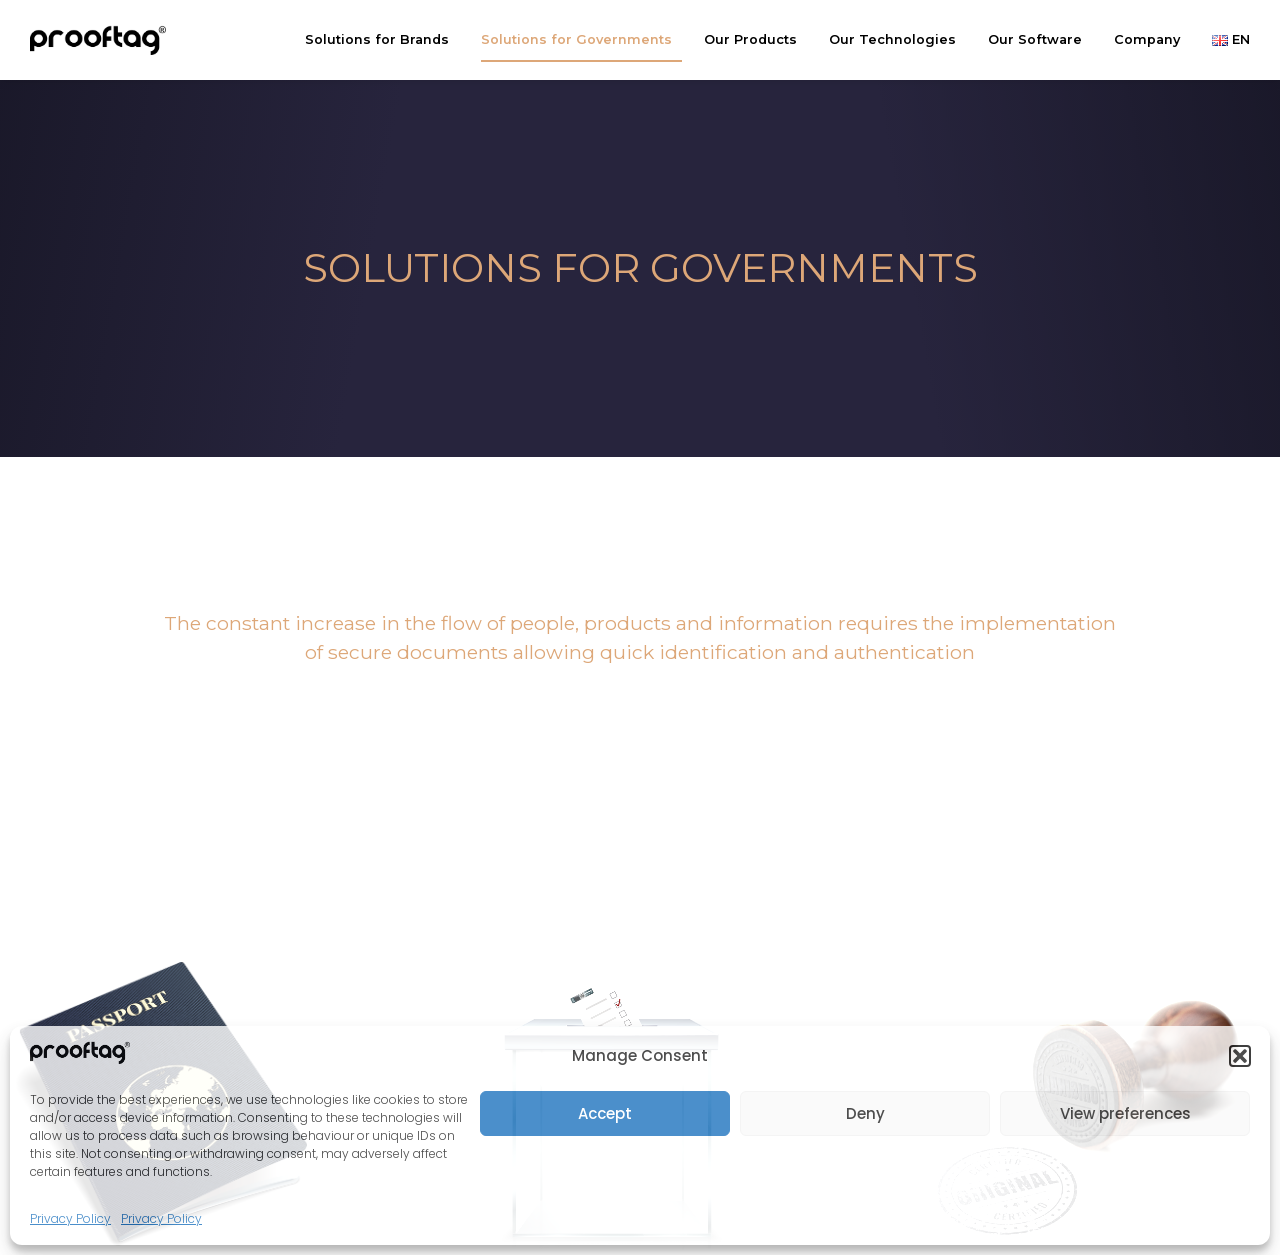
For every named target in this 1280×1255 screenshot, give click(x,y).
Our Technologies (897, 40)
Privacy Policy (70, 1218)
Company (1152, 40)
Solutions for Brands (382, 40)
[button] (1240, 1056)
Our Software (1040, 40)
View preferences (1125, 1113)
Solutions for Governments (581, 40)
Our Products (755, 40)
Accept (605, 1113)
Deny (865, 1113)
